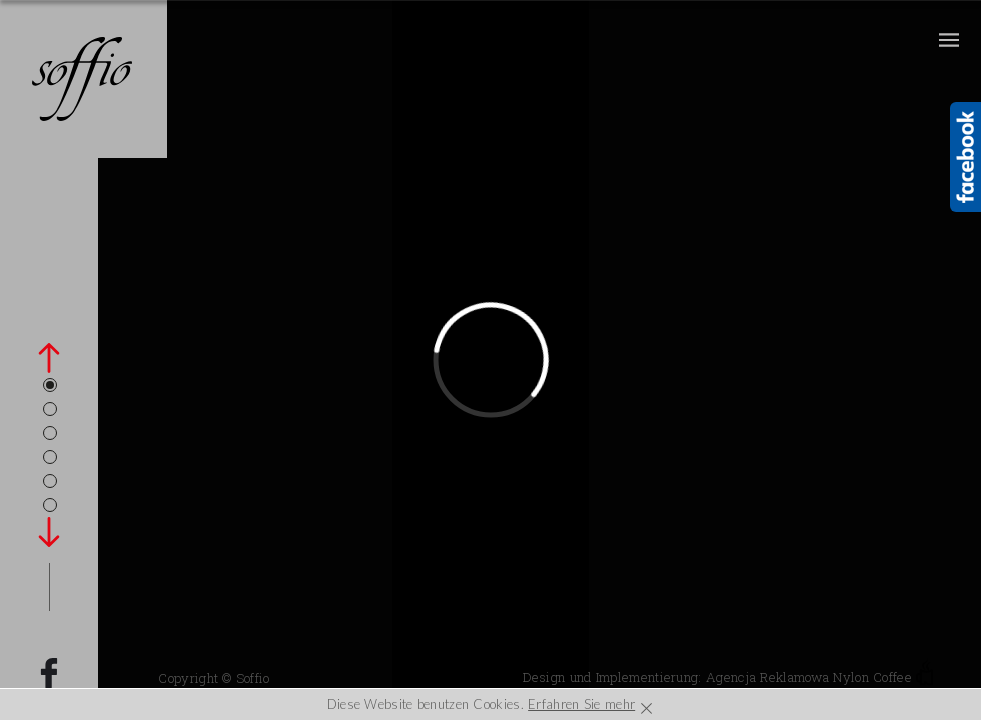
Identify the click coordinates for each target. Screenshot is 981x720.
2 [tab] (50, 409)
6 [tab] (50, 505)
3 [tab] (50, 433)
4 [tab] (50, 457)
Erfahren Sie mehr (581, 704)
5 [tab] (50, 481)
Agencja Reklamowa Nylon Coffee (819, 677)
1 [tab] (50, 385)
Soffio (253, 678)
